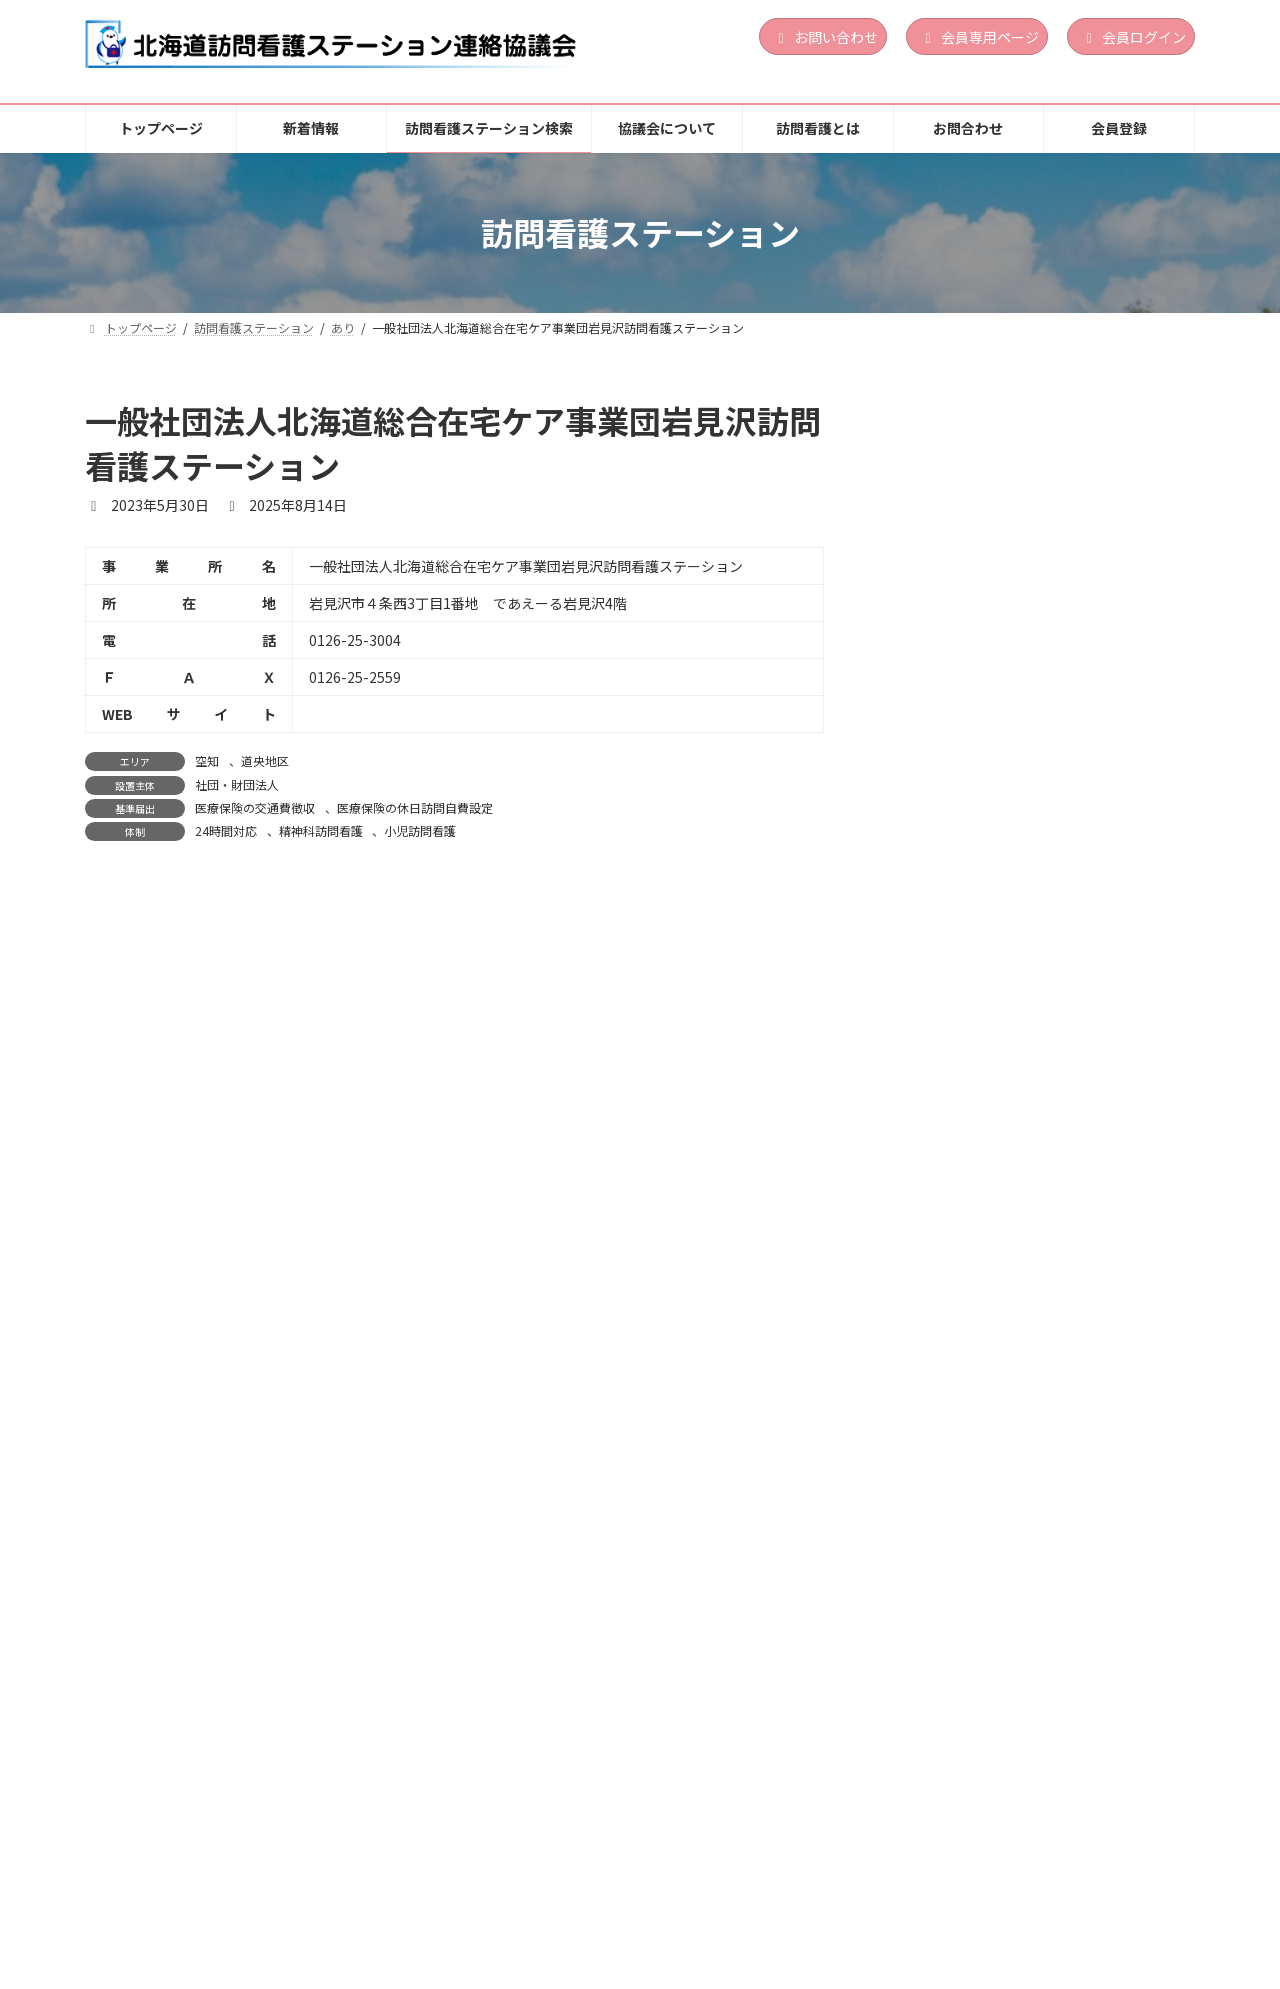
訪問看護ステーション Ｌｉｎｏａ (1019, 945)
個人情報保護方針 (1007, 1898)
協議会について (606, 1898)
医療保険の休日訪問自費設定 (415, 807)
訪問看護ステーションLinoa (996, 465)
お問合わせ (869, 1898)
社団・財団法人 (237, 784)
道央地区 (265, 760)
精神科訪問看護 (321, 830)
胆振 (1016, 497)
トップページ (150, 1898)
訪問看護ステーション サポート (1012, 685)
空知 (207, 760)
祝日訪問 (1049, 822)
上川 (1016, 1654)
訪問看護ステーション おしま (999, 1402)
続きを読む (1128, 606)
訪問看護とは (744, 1898)
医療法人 (1027, 1458)
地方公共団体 (1038, 1679)
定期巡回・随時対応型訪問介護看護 (1087, 775)
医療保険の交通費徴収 (255, 807)
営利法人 (1027, 522)
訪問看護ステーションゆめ (991, 1622)
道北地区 (1060, 1654)
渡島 (1016, 718)
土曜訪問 (1094, 806)
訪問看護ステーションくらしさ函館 (1019, 1166)
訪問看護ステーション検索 (426, 1898)
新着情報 (267, 1898)
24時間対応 (226, 830)
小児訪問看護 (420, 830)
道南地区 (1060, 718)
